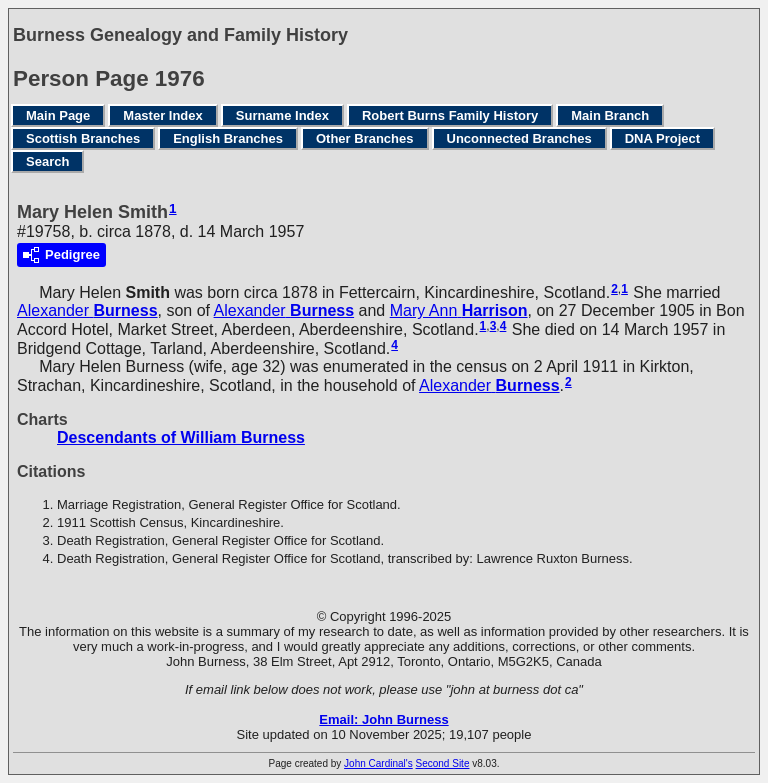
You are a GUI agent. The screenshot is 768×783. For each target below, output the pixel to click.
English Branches (228, 138)
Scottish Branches (83, 138)
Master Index (162, 115)
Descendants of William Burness (181, 437)
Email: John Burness (383, 719)
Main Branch (610, 115)
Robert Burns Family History (450, 115)
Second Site (443, 763)
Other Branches (365, 138)
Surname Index (282, 115)
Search (47, 161)
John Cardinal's (378, 763)
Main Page (58, 115)
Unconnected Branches (519, 138)
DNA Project (662, 138)
